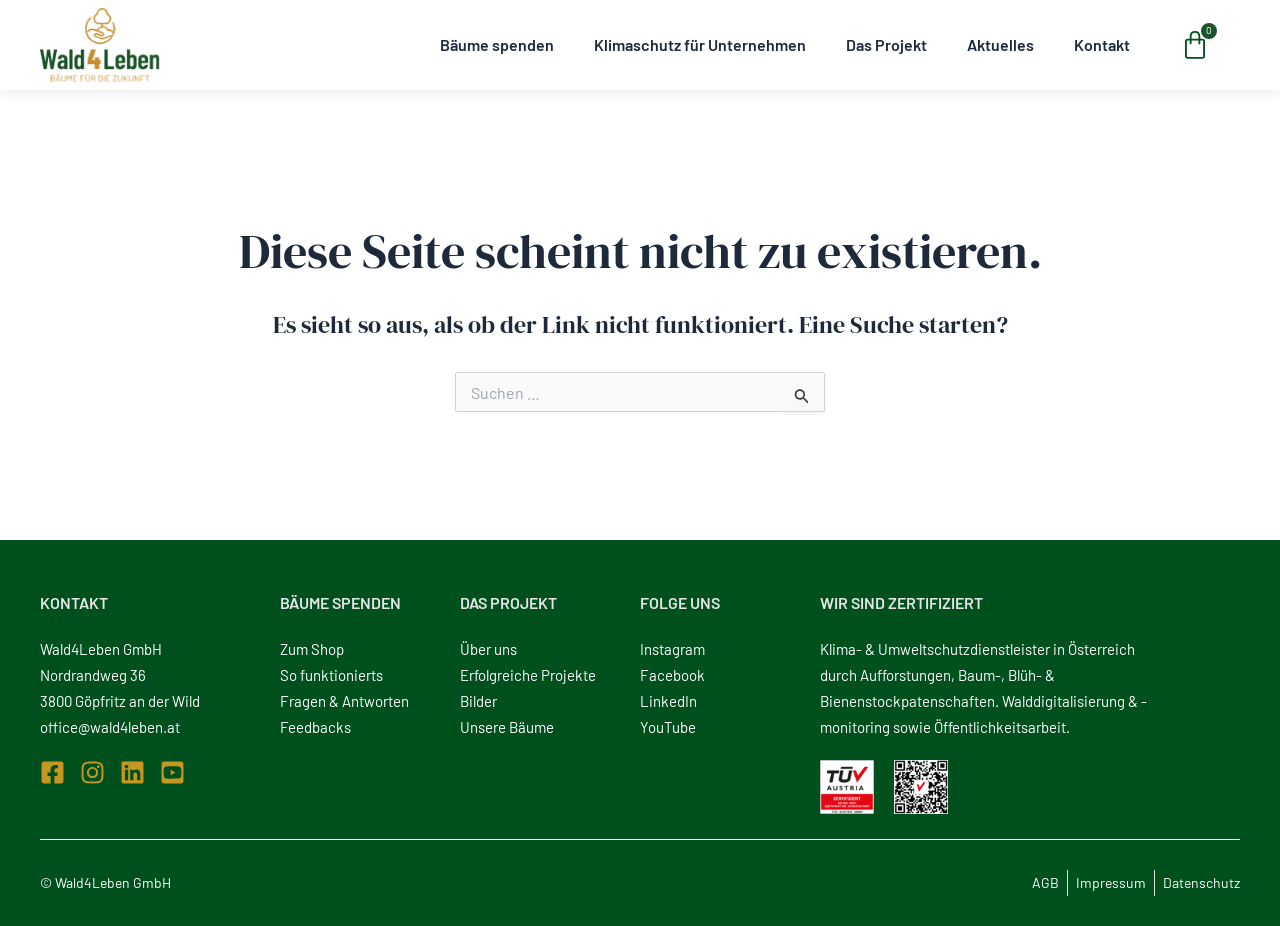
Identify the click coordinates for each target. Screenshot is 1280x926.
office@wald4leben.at (110, 727)
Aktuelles (1000, 44)
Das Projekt (886, 44)
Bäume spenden (497, 44)
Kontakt (1102, 44)
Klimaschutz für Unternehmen (700, 44)
